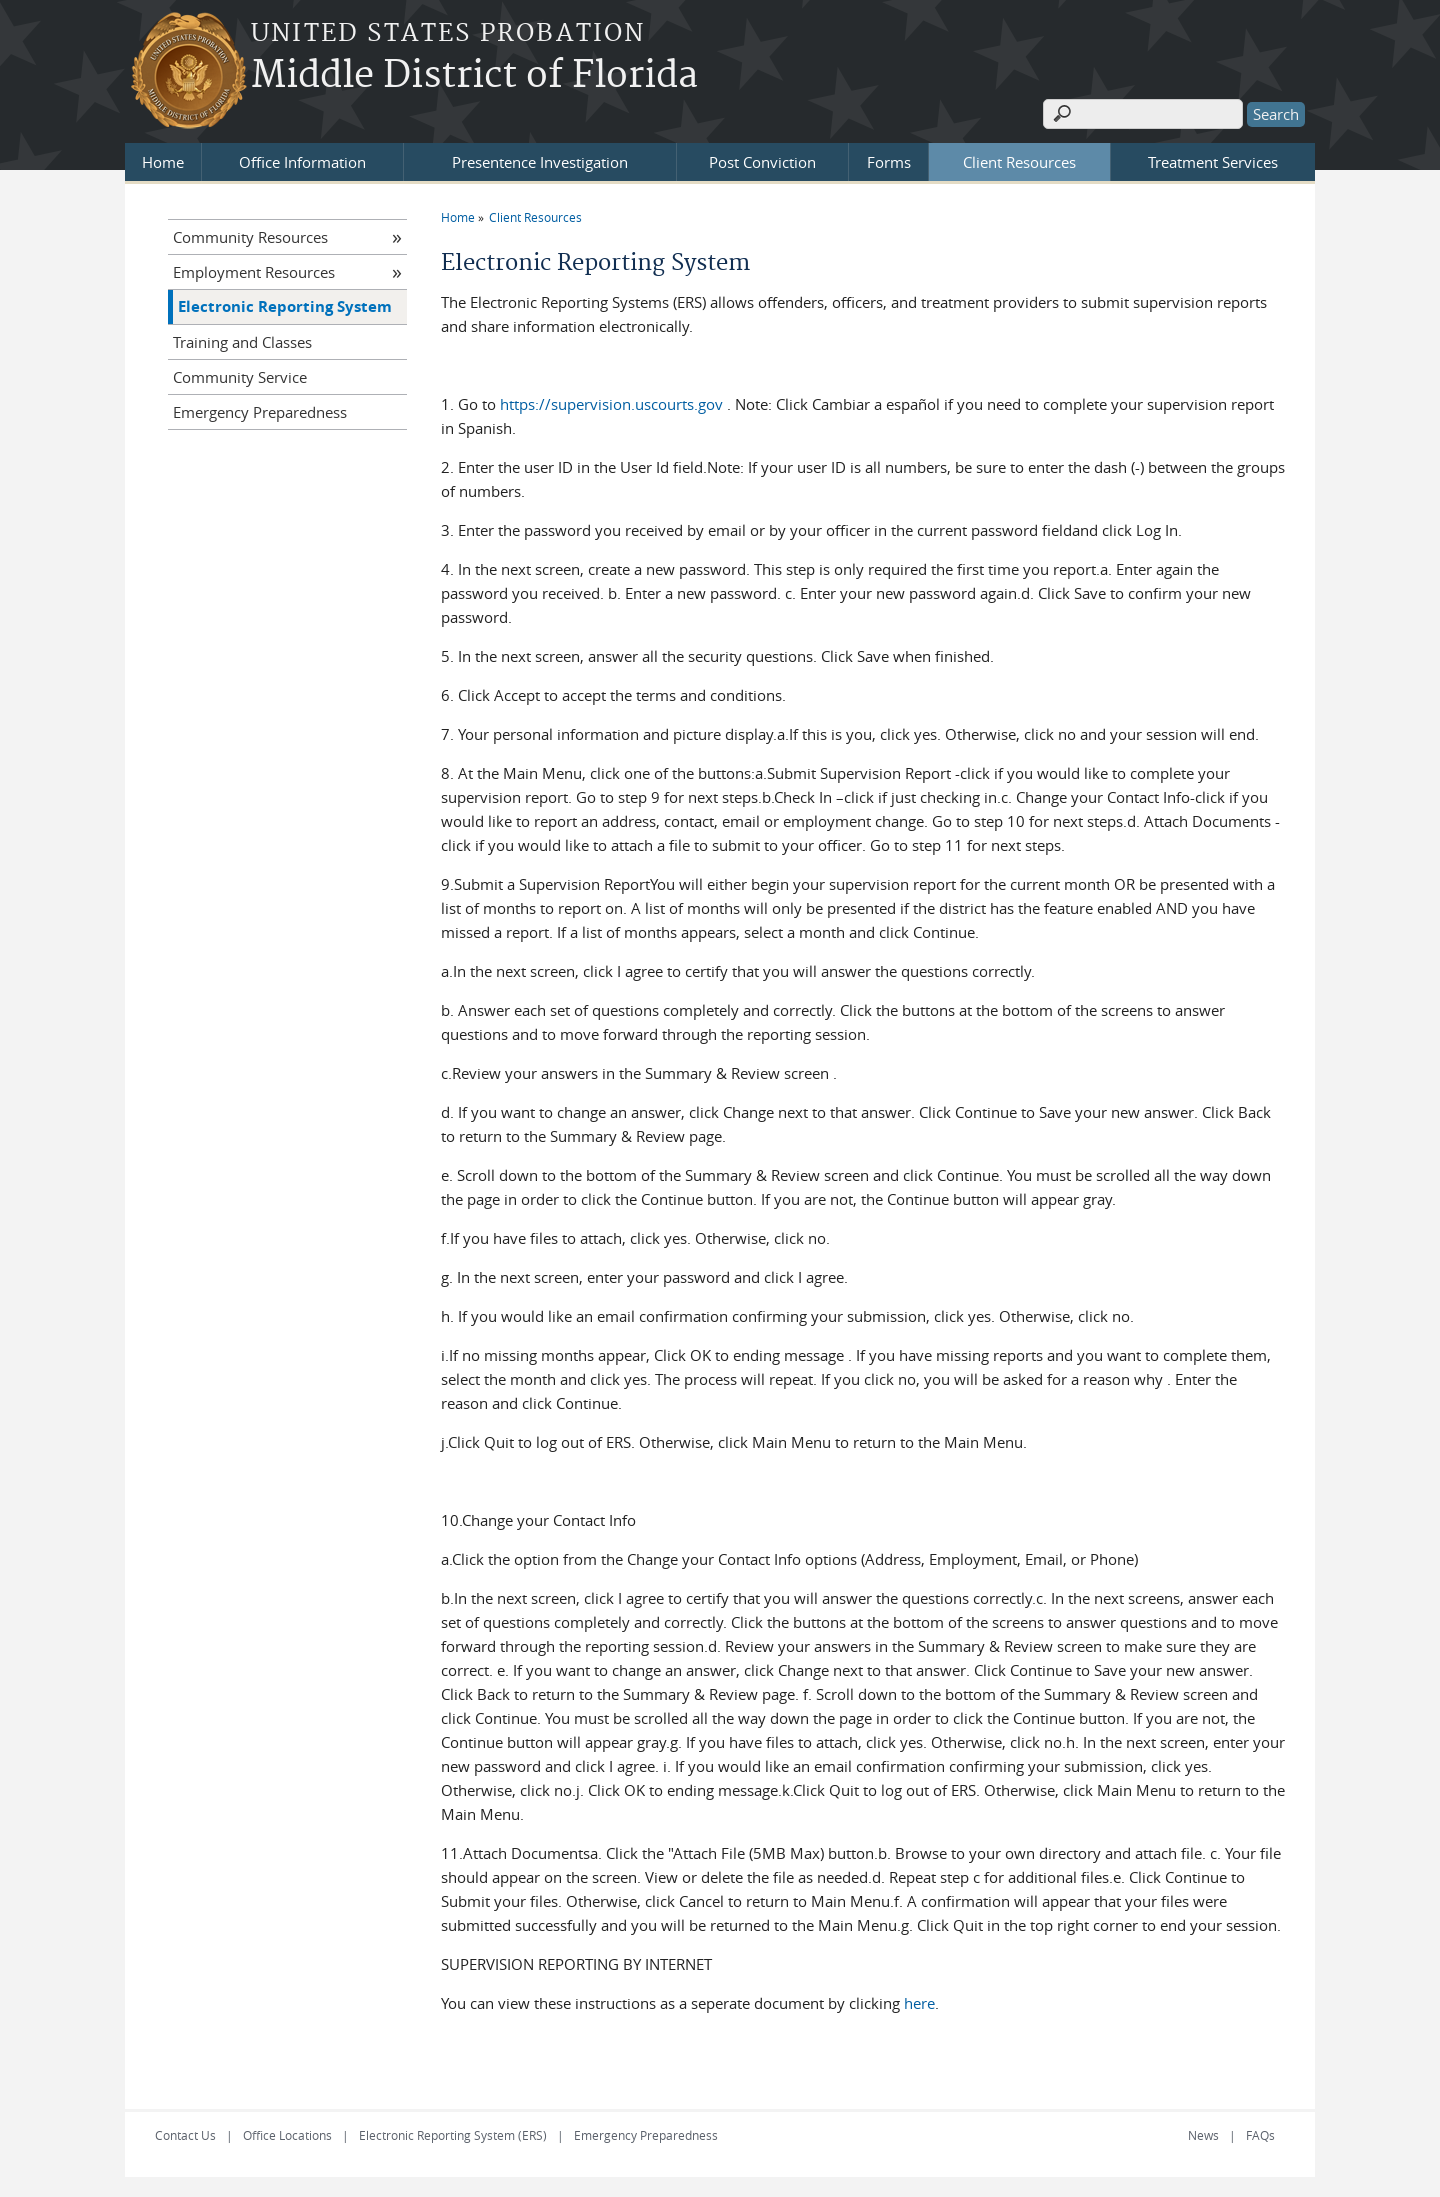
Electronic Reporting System (285, 306)
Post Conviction (762, 162)
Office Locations (287, 2135)
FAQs (1260, 2135)
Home (163, 162)
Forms (889, 162)
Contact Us (185, 2135)
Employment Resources (254, 272)
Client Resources (1019, 162)
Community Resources (250, 237)
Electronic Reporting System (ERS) (453, 2135)
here (919, 2003)
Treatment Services (1213, 162)
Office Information (302, 162)
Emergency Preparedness (260, 412)
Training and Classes (242, 342)
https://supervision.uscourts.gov (611, 404)
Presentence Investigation (540, 162)
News (1203, 2135)
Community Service (240, 377)
